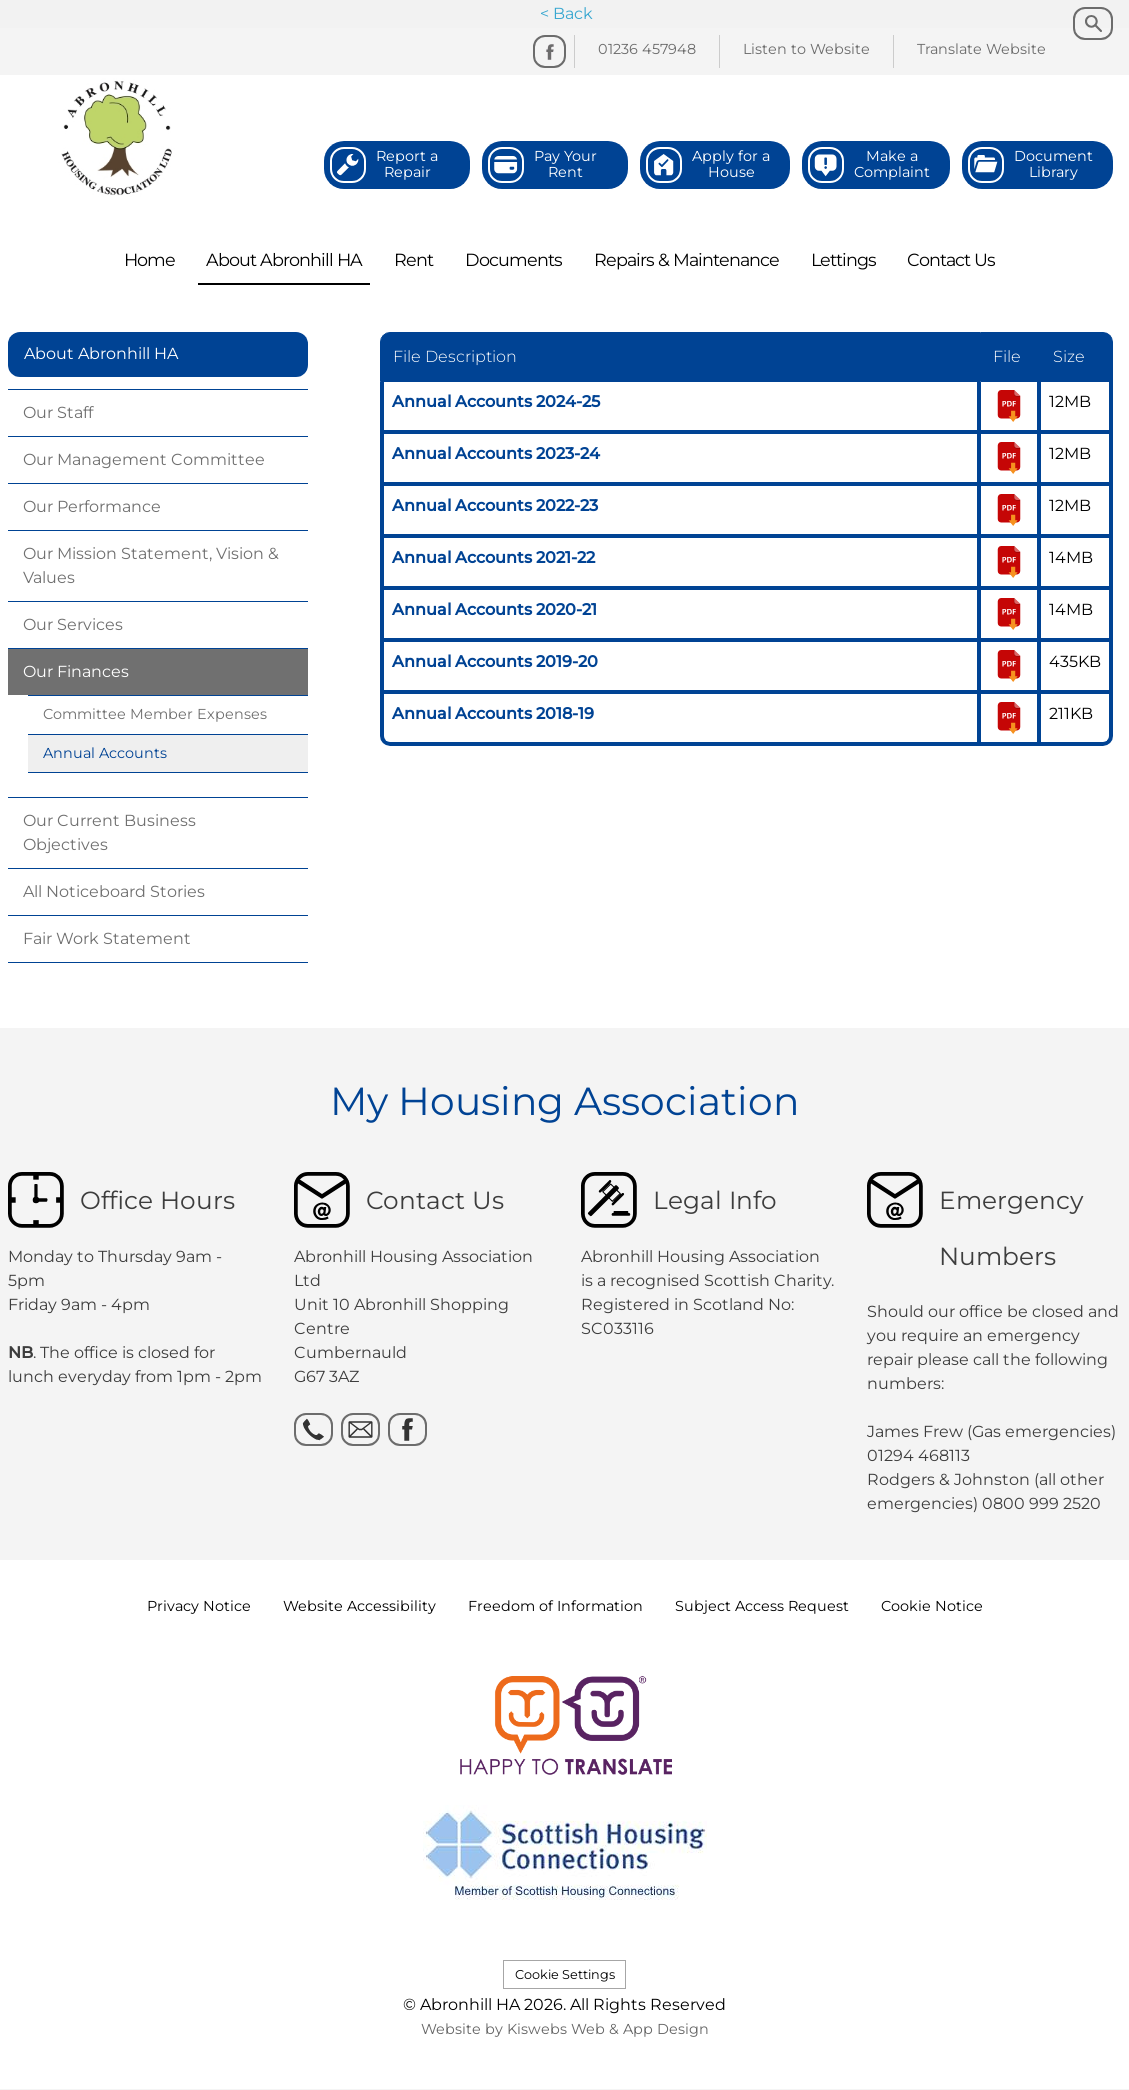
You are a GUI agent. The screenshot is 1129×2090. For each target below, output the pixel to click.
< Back (566, 13)
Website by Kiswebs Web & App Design (565, 2029)
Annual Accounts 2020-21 (494, 609)
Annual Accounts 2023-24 (496, 453)
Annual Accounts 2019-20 (495, 661)
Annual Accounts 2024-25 (496, 401)
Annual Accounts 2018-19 (493, 713)
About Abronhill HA (101, 353)
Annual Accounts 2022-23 (495, 505)
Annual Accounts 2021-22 (493, 557)
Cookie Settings (565, 1974)
